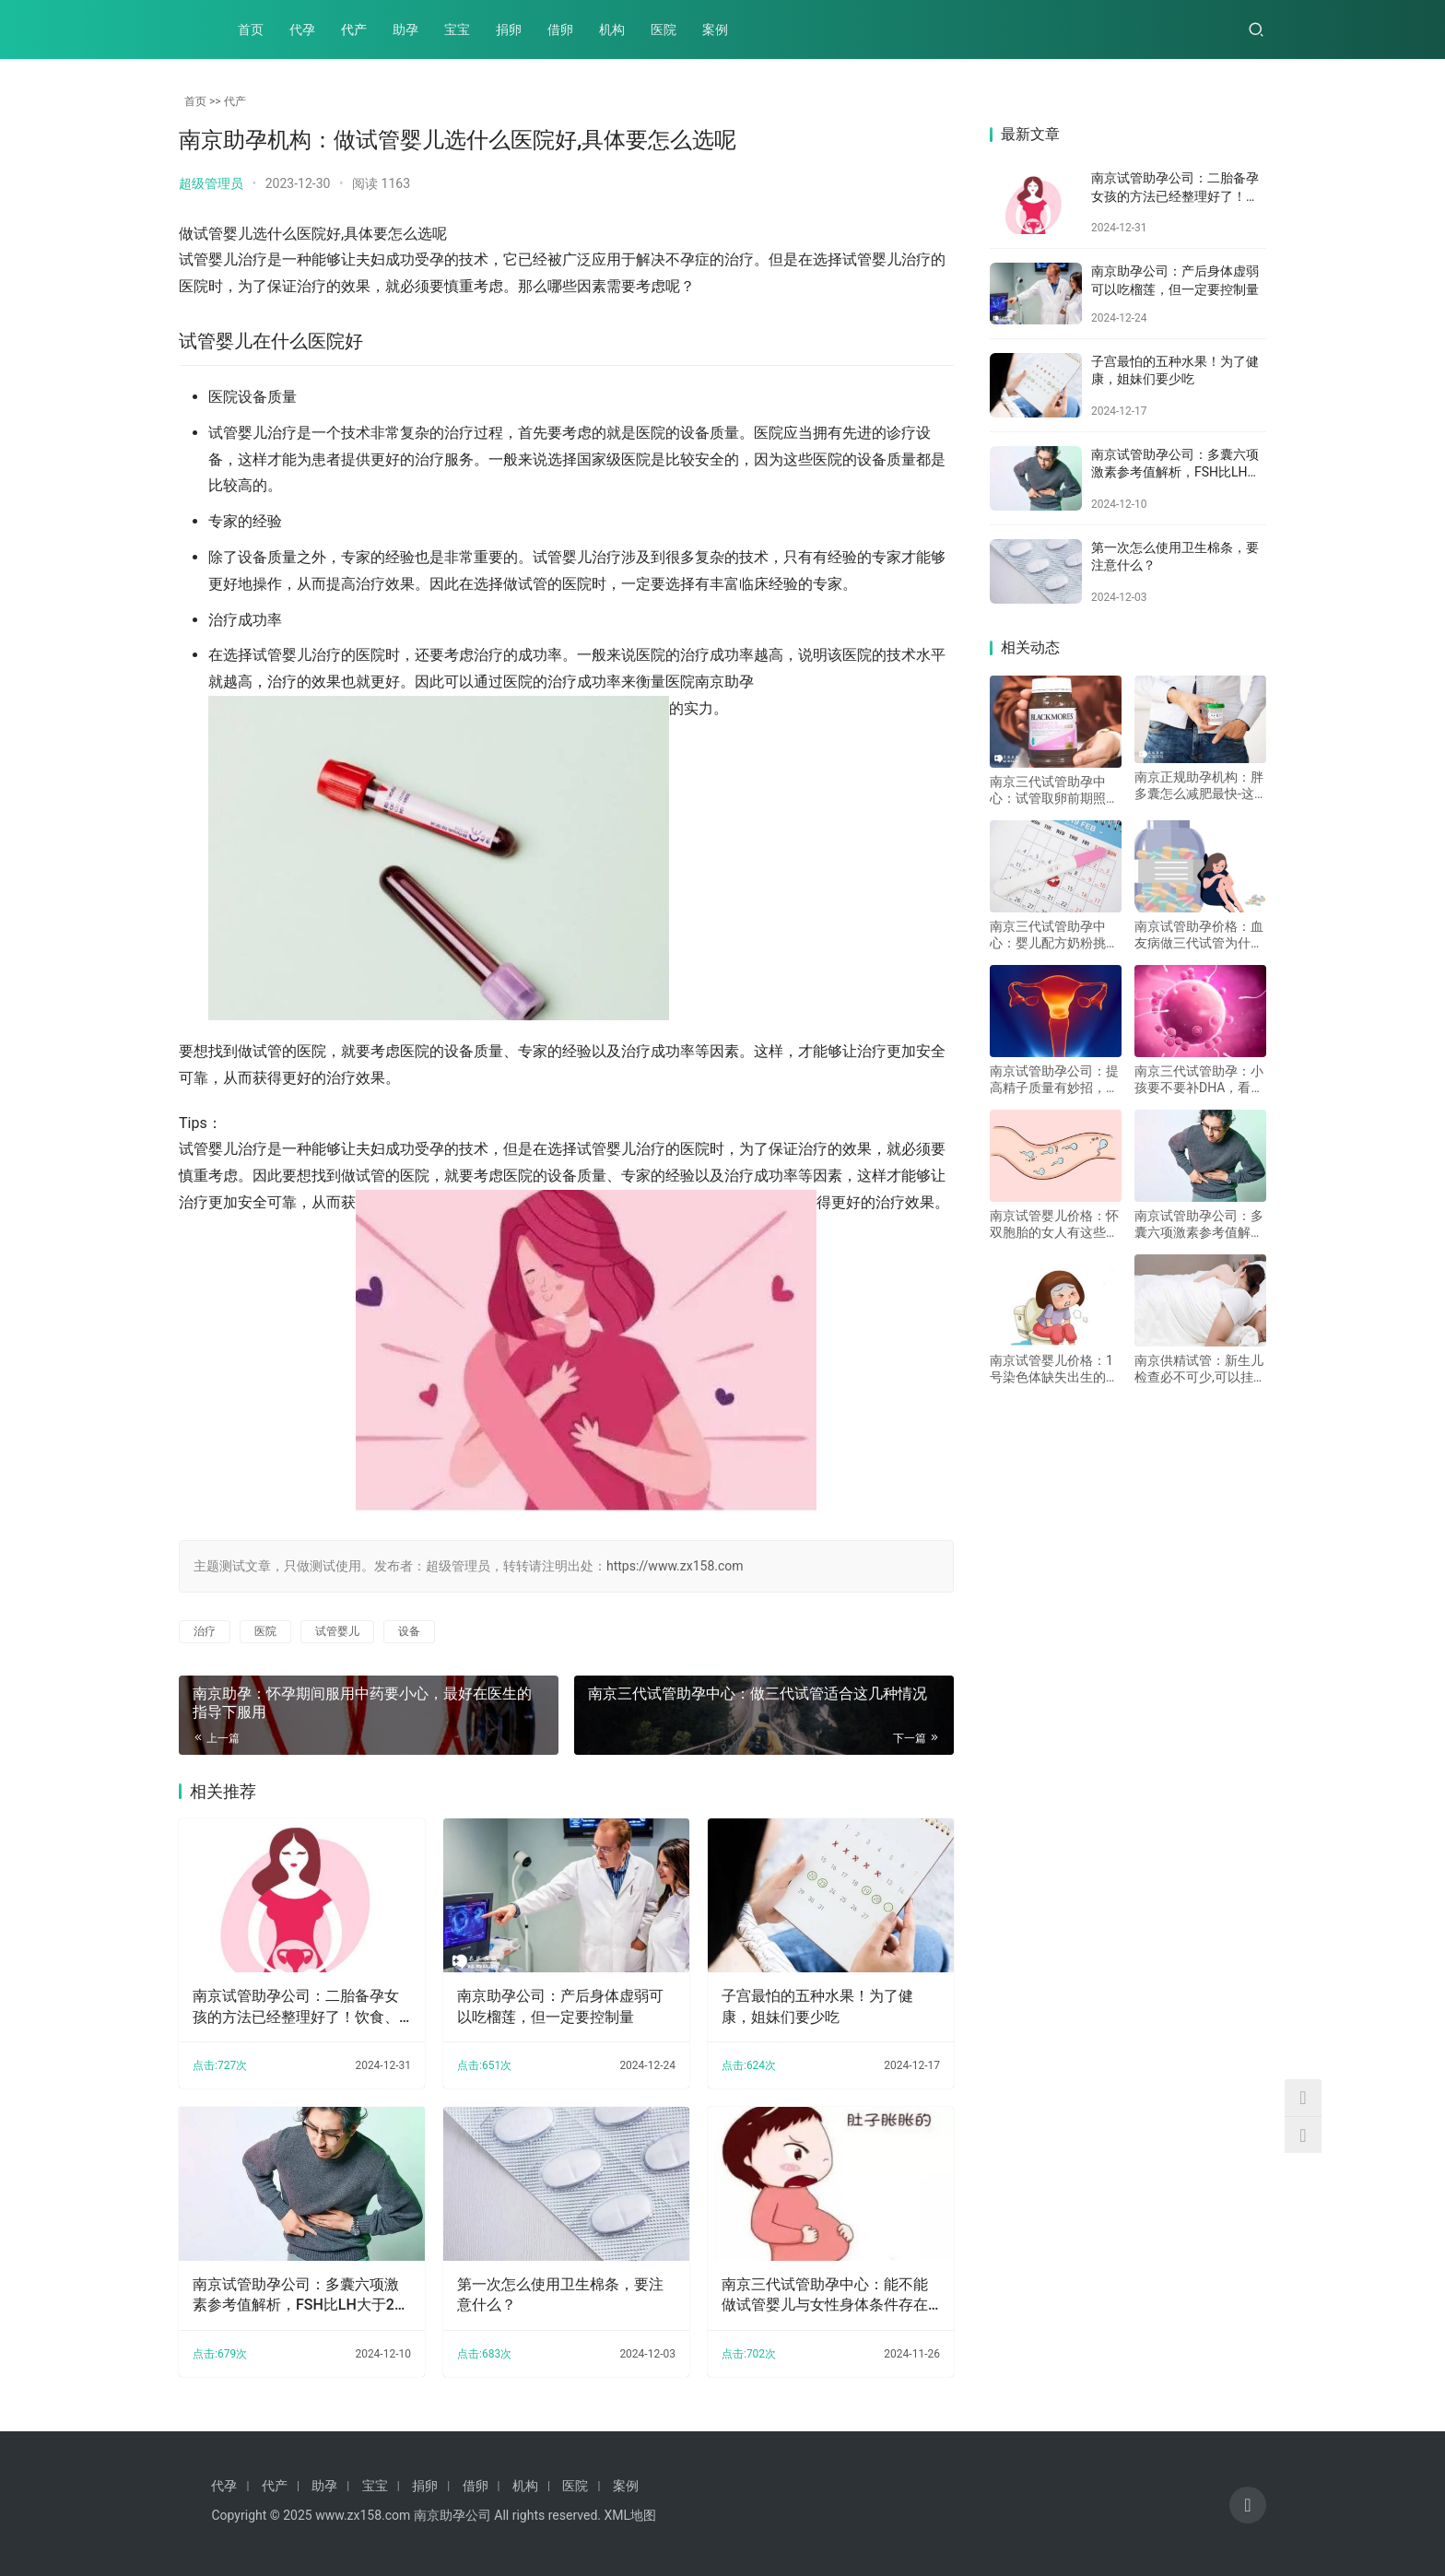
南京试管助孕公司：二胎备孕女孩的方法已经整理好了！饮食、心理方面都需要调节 (296, 2007)
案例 (715, 29)
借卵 (560, 29)
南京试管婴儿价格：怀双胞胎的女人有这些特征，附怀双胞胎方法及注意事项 (1054, 1224)
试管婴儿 (337, 1631)
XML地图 (630, 2515)
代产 (354, 29)
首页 (251, 29)
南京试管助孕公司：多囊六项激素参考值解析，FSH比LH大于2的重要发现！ (301, 2295)
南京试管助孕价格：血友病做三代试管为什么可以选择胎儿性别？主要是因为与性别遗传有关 (1198, 935)
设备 (409, 1631)
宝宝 (457, 29)
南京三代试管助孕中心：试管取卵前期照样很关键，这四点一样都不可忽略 (1054, 790)
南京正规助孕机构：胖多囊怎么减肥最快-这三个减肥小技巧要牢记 (1198, 786)
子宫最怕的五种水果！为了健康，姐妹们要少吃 (816, 2006)
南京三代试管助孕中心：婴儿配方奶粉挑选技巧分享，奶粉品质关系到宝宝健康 (1054, 935)
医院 (663, 29)
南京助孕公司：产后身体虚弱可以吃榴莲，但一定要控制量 (560, 2006)
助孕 (405, 29)
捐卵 (509, 29)
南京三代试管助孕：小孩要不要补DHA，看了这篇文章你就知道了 (1198, 1080)
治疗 (205, 1631)
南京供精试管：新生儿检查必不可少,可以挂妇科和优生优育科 (1200, 1369)
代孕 (302, 29)
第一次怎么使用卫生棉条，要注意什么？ (560, 2293)
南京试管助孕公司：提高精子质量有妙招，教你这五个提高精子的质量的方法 (1054, 1080)
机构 (612, 29)
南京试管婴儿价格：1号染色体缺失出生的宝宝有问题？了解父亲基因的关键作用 (1054, 1369)
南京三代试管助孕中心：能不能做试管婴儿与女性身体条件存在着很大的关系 (824, 2295)
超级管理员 (211, 183)
